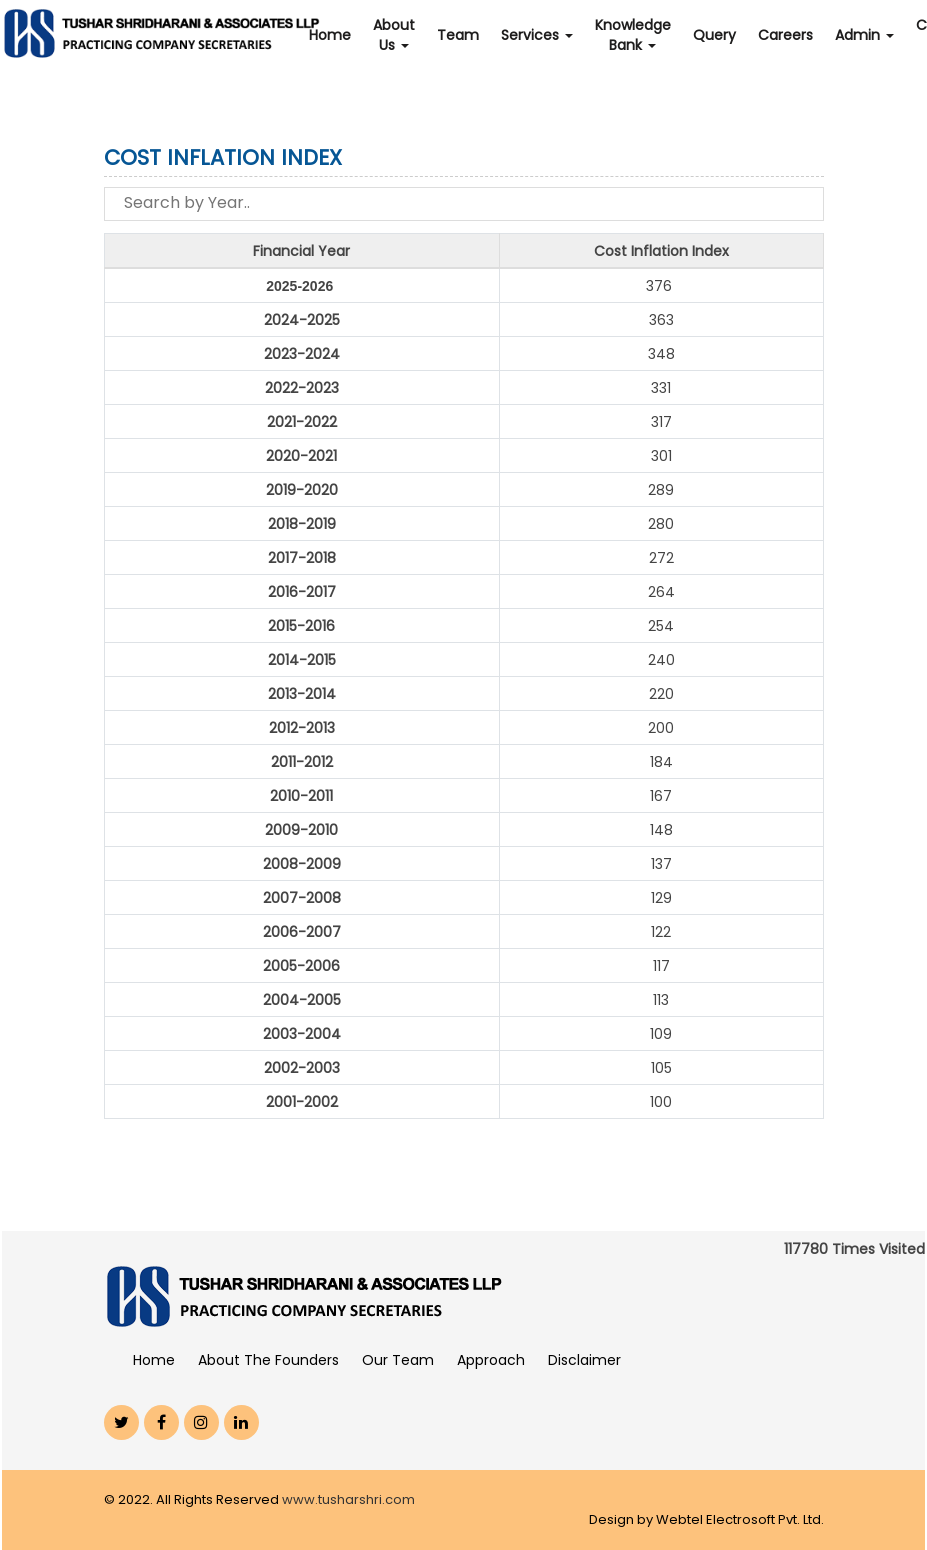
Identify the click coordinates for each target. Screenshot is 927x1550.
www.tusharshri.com (348, 1499)
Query (714, 35)
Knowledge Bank (633, 35)
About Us (394, 35)
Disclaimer (584, 1360)
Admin (864, 35)
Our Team (398, 1360)
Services (537, 35)
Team (458, 35)
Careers (785, 35)
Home (330, 35)
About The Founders (268, 1360)
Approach (491, 1360)
